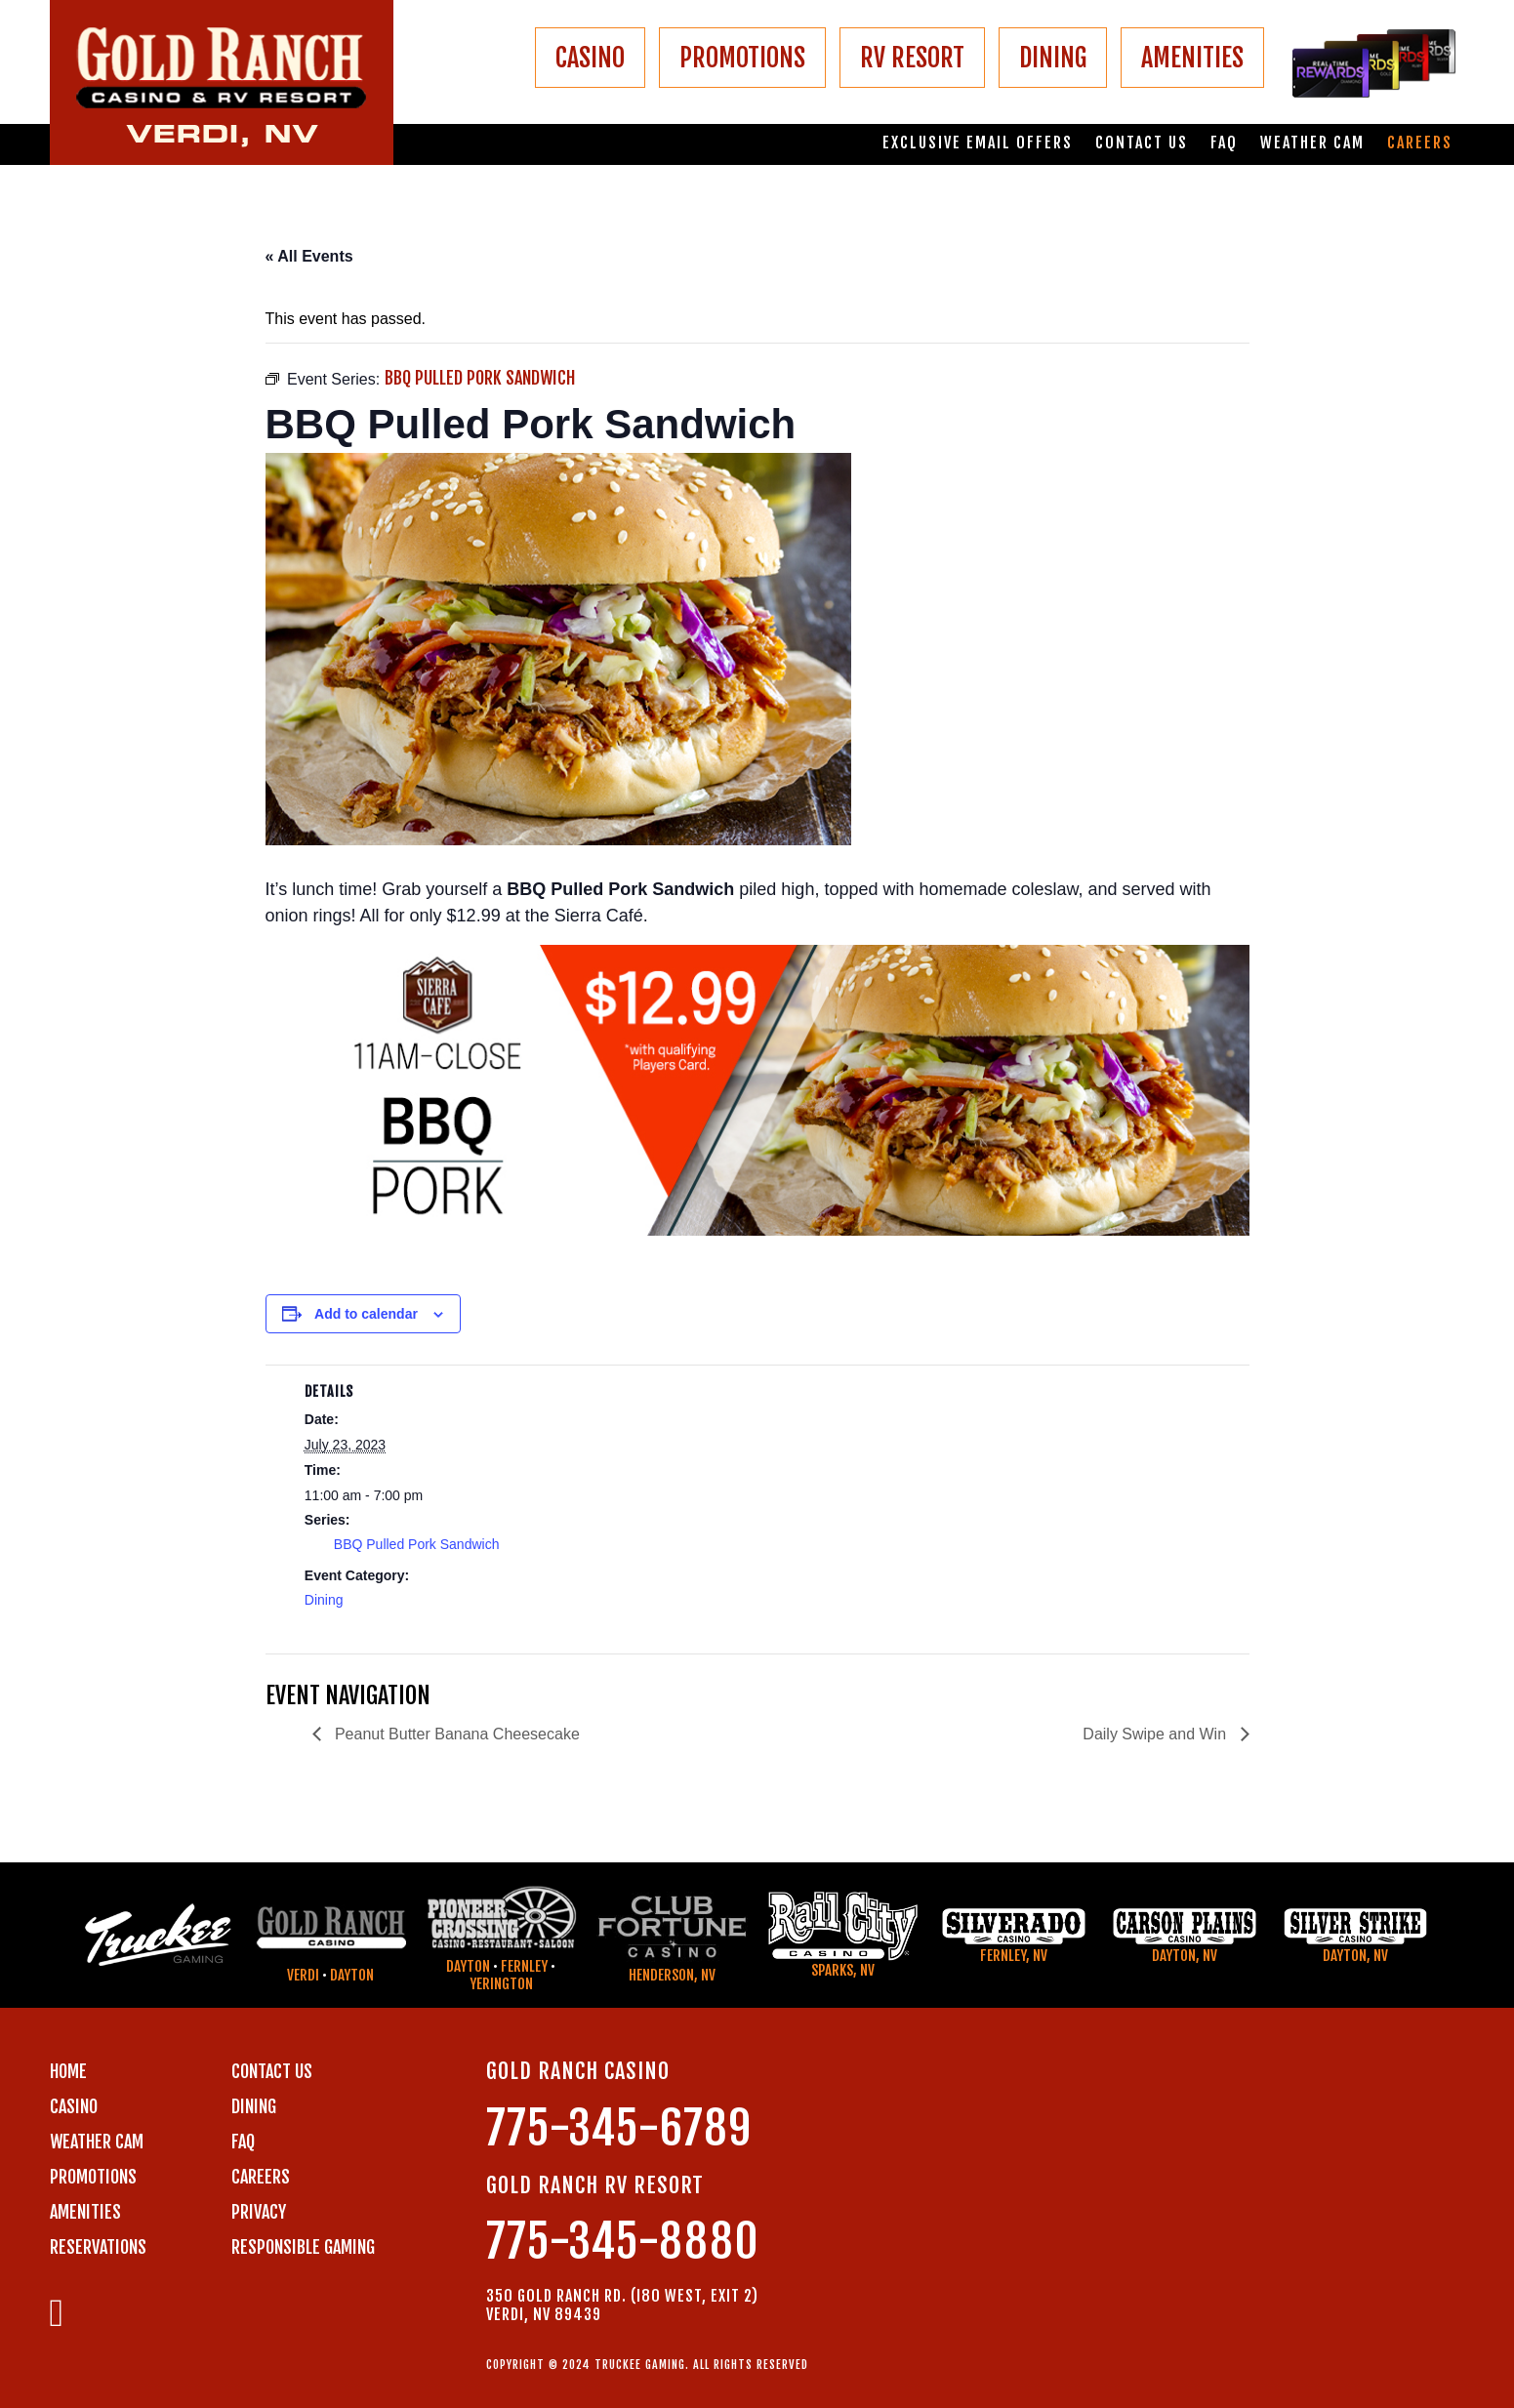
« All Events (309, 256)
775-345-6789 (619, 2128)
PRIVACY (258, 2212)
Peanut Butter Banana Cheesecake (455, 1734)
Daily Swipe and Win (1156, 1734)
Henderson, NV (672, 1975)
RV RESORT (912, 57)
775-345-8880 (622, 2241)
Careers (1420, 143)
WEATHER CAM (96, 2141)
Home (68, 2071)
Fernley (524, 1966)
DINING (1052, 57)
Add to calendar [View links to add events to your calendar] (366, 1314)
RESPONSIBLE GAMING (303, 2247)
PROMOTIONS (742, 57)
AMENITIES (1192, 57)
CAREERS (260, 2176)
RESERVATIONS (98, 2247)
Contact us (1141, 143)
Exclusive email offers (977, 143)
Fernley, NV (1013, 1955)
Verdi (303, 1975)
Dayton (352, 1975)
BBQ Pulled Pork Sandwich (417, 1544)
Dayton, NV (1184, 1955)
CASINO (590, 57)
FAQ (1224, 143)
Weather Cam (1312, 143)
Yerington (501, 1984)
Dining (324, 1600)
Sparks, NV (843, 1970)
